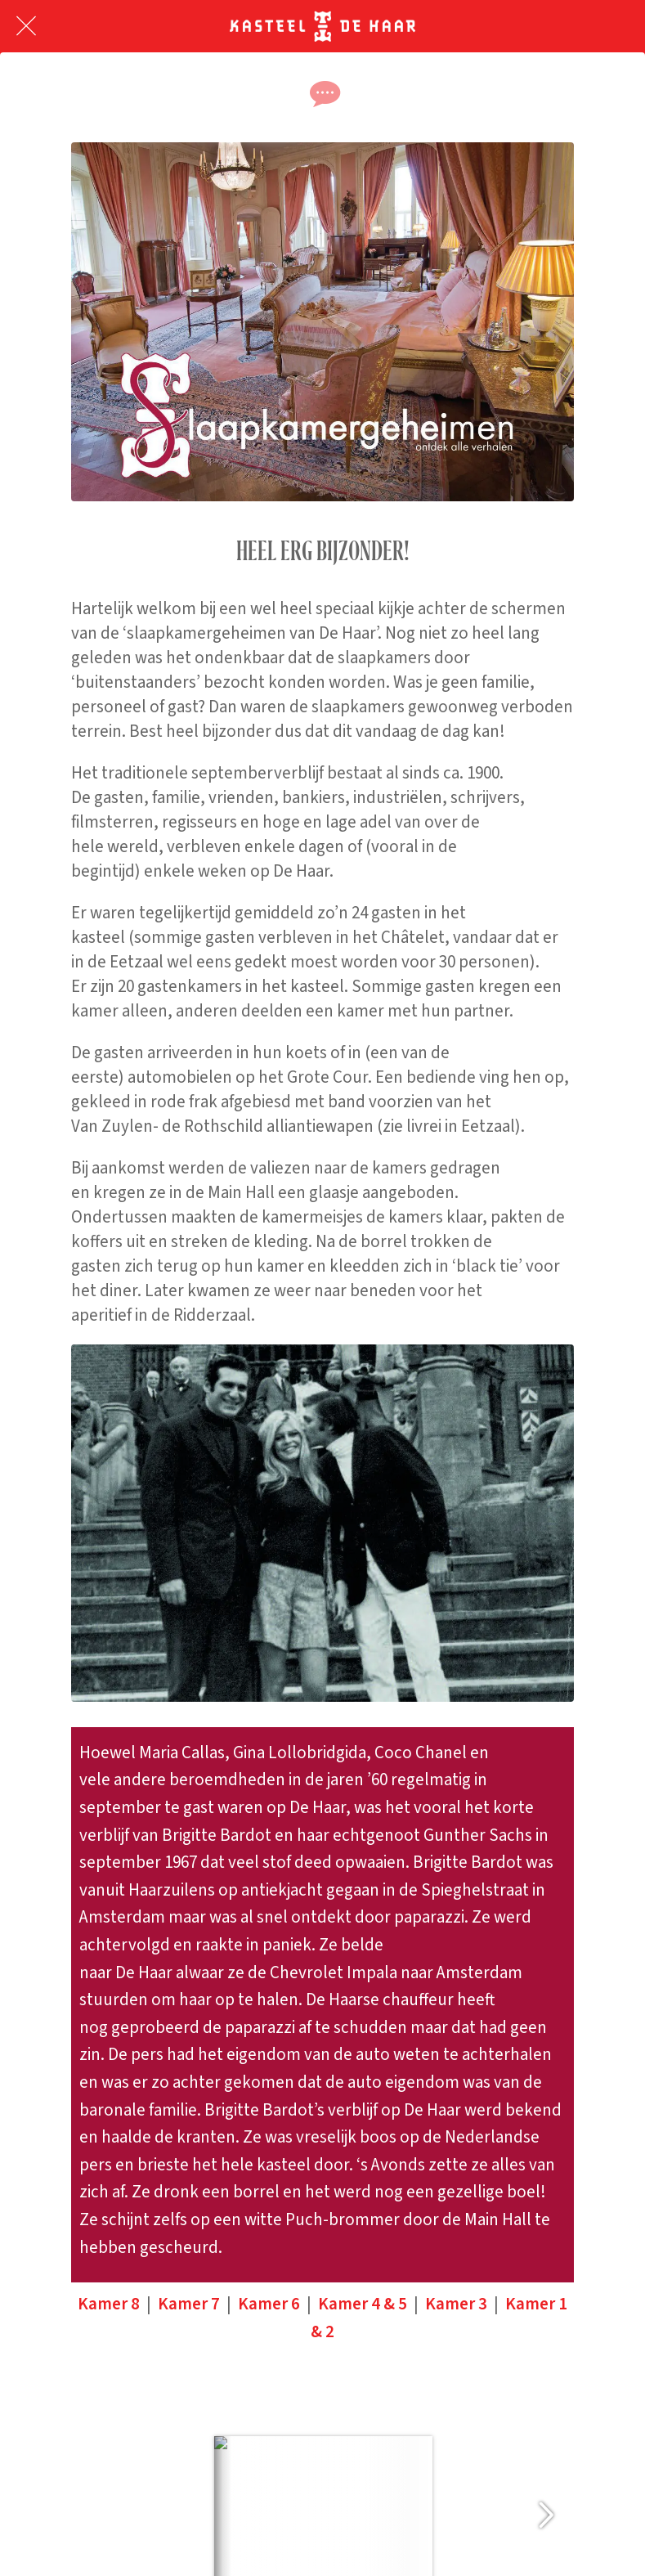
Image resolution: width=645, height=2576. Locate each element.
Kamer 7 (189, 2303)
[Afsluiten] (26, 26)
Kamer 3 (456, 2303)
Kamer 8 (109, 2303)
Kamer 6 (269, 2303)
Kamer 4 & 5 (362, 2303)
